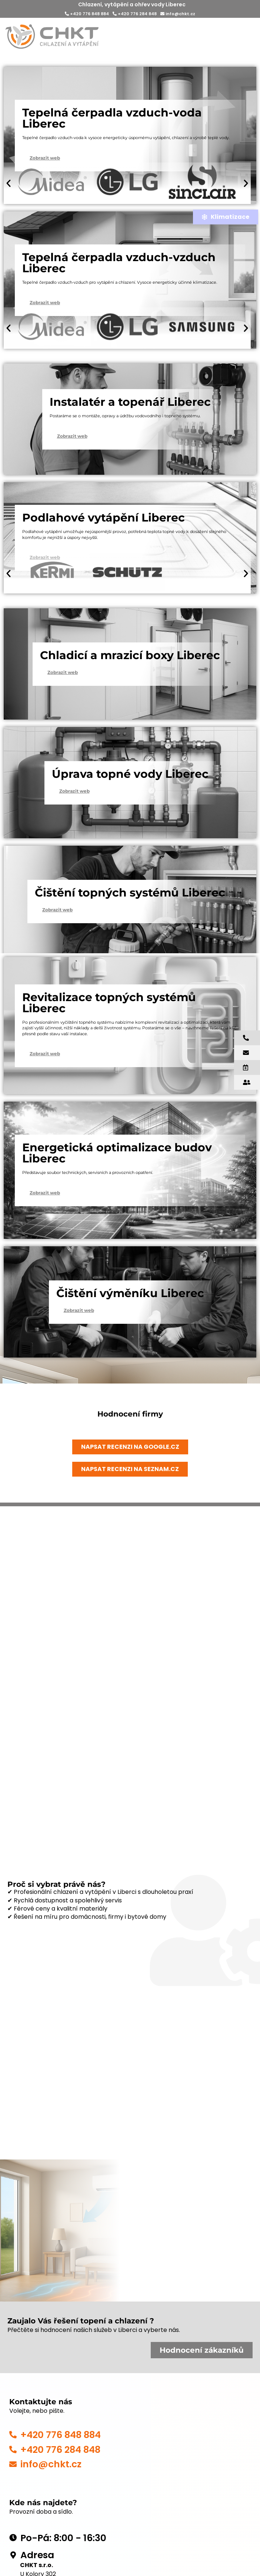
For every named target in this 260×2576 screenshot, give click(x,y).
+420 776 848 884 (87, 14)
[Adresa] (13, 2555)
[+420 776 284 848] (13, 2449)
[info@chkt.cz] (13, 2464)
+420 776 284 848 (135, 14)
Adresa (37, 2555)
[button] (8, 183)
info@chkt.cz (177, 14)
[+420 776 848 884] (13, 2434)
